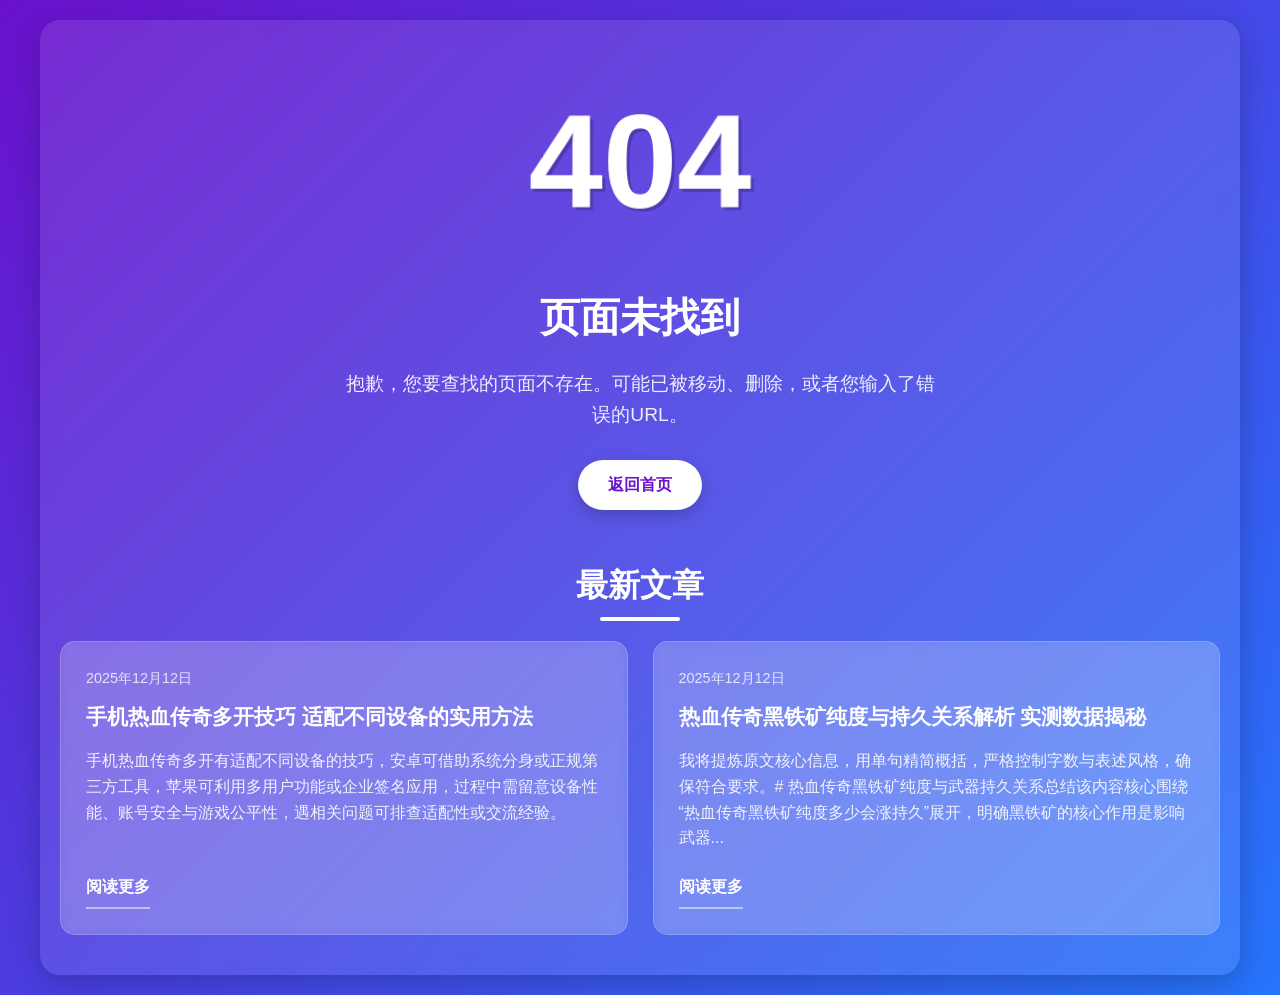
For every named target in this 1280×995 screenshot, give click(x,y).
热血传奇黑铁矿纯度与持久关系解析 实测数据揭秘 (913, 716)
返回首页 (640, 484)
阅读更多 (118, 886)
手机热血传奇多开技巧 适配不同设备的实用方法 (309, 716)
